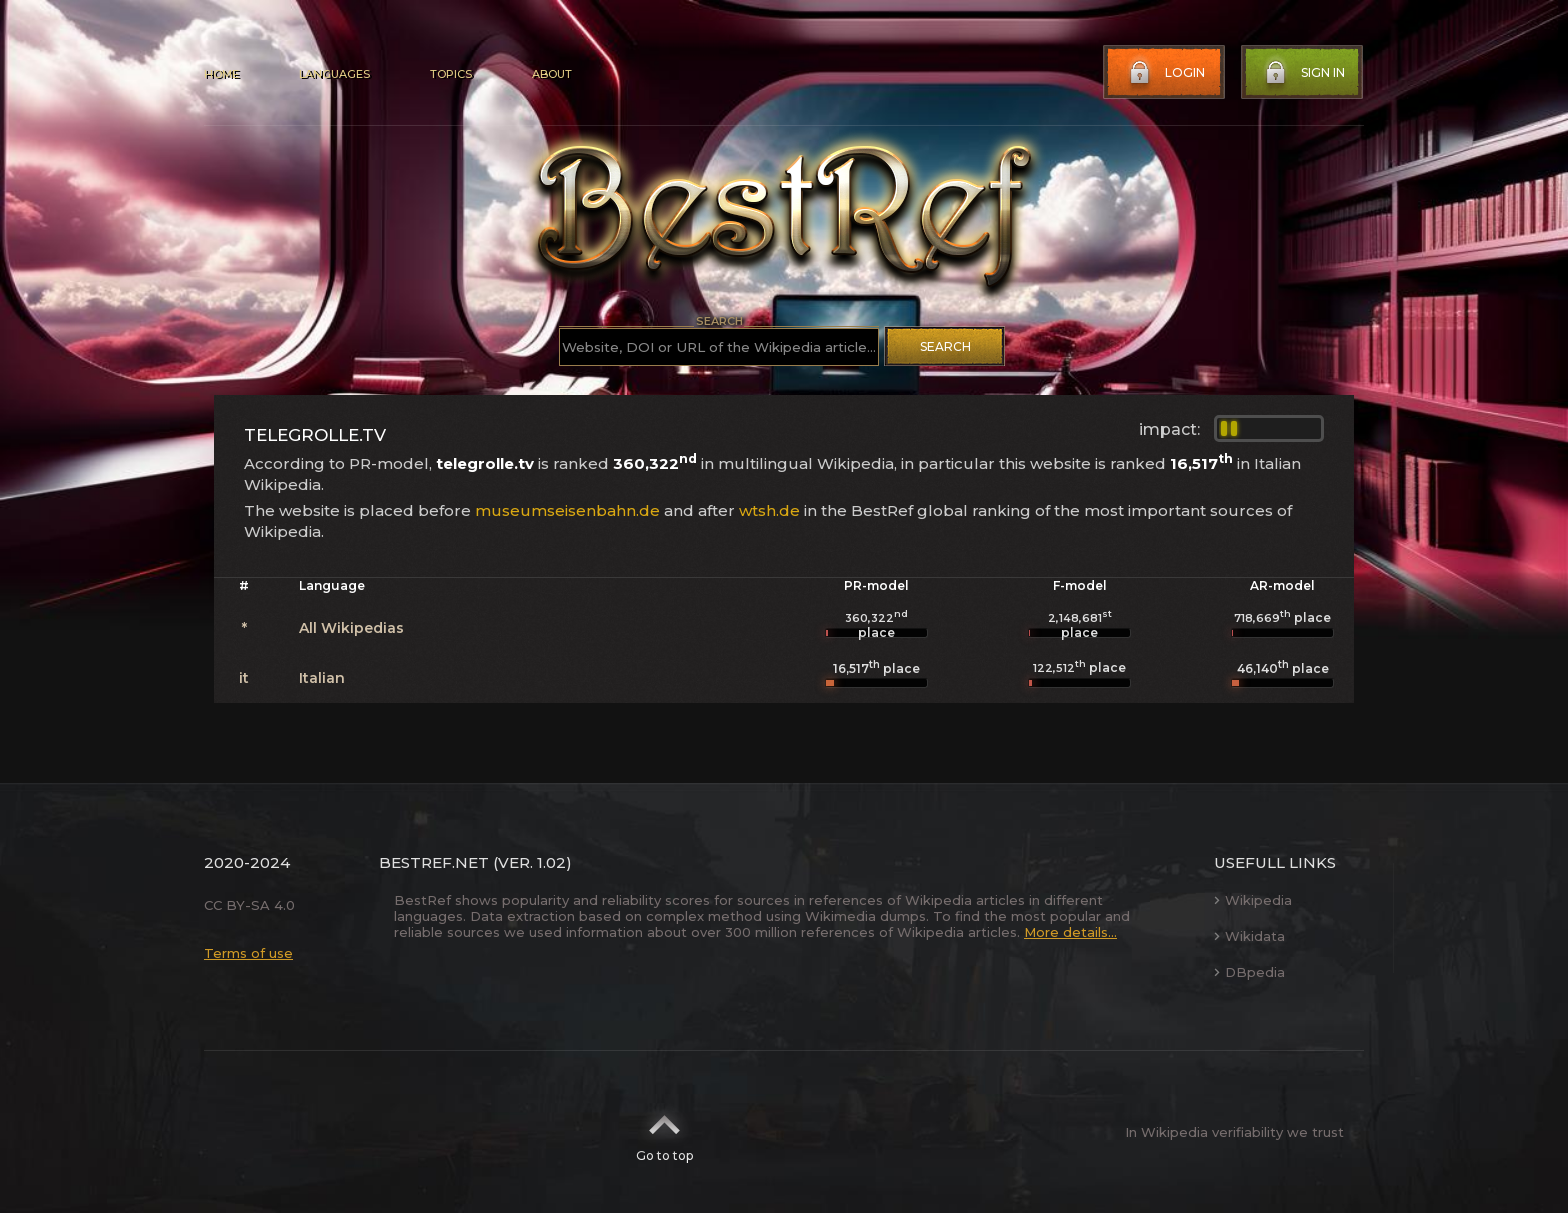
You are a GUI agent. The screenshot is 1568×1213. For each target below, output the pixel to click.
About (552, 74)
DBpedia (1249, 972)
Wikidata (1249, 936)
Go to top (664, 1132)
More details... (1070, 932)
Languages (334, 74)
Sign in (1303, 73)
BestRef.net (434, 862)
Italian (322, 678)
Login (1165, 73)
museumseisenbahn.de (567, 510)
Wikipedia (1253, 900)
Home (221, 74)
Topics (451, 74)
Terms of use (248, 953)
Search (945, 346)
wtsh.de (769, 510)
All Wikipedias (351, 628)
